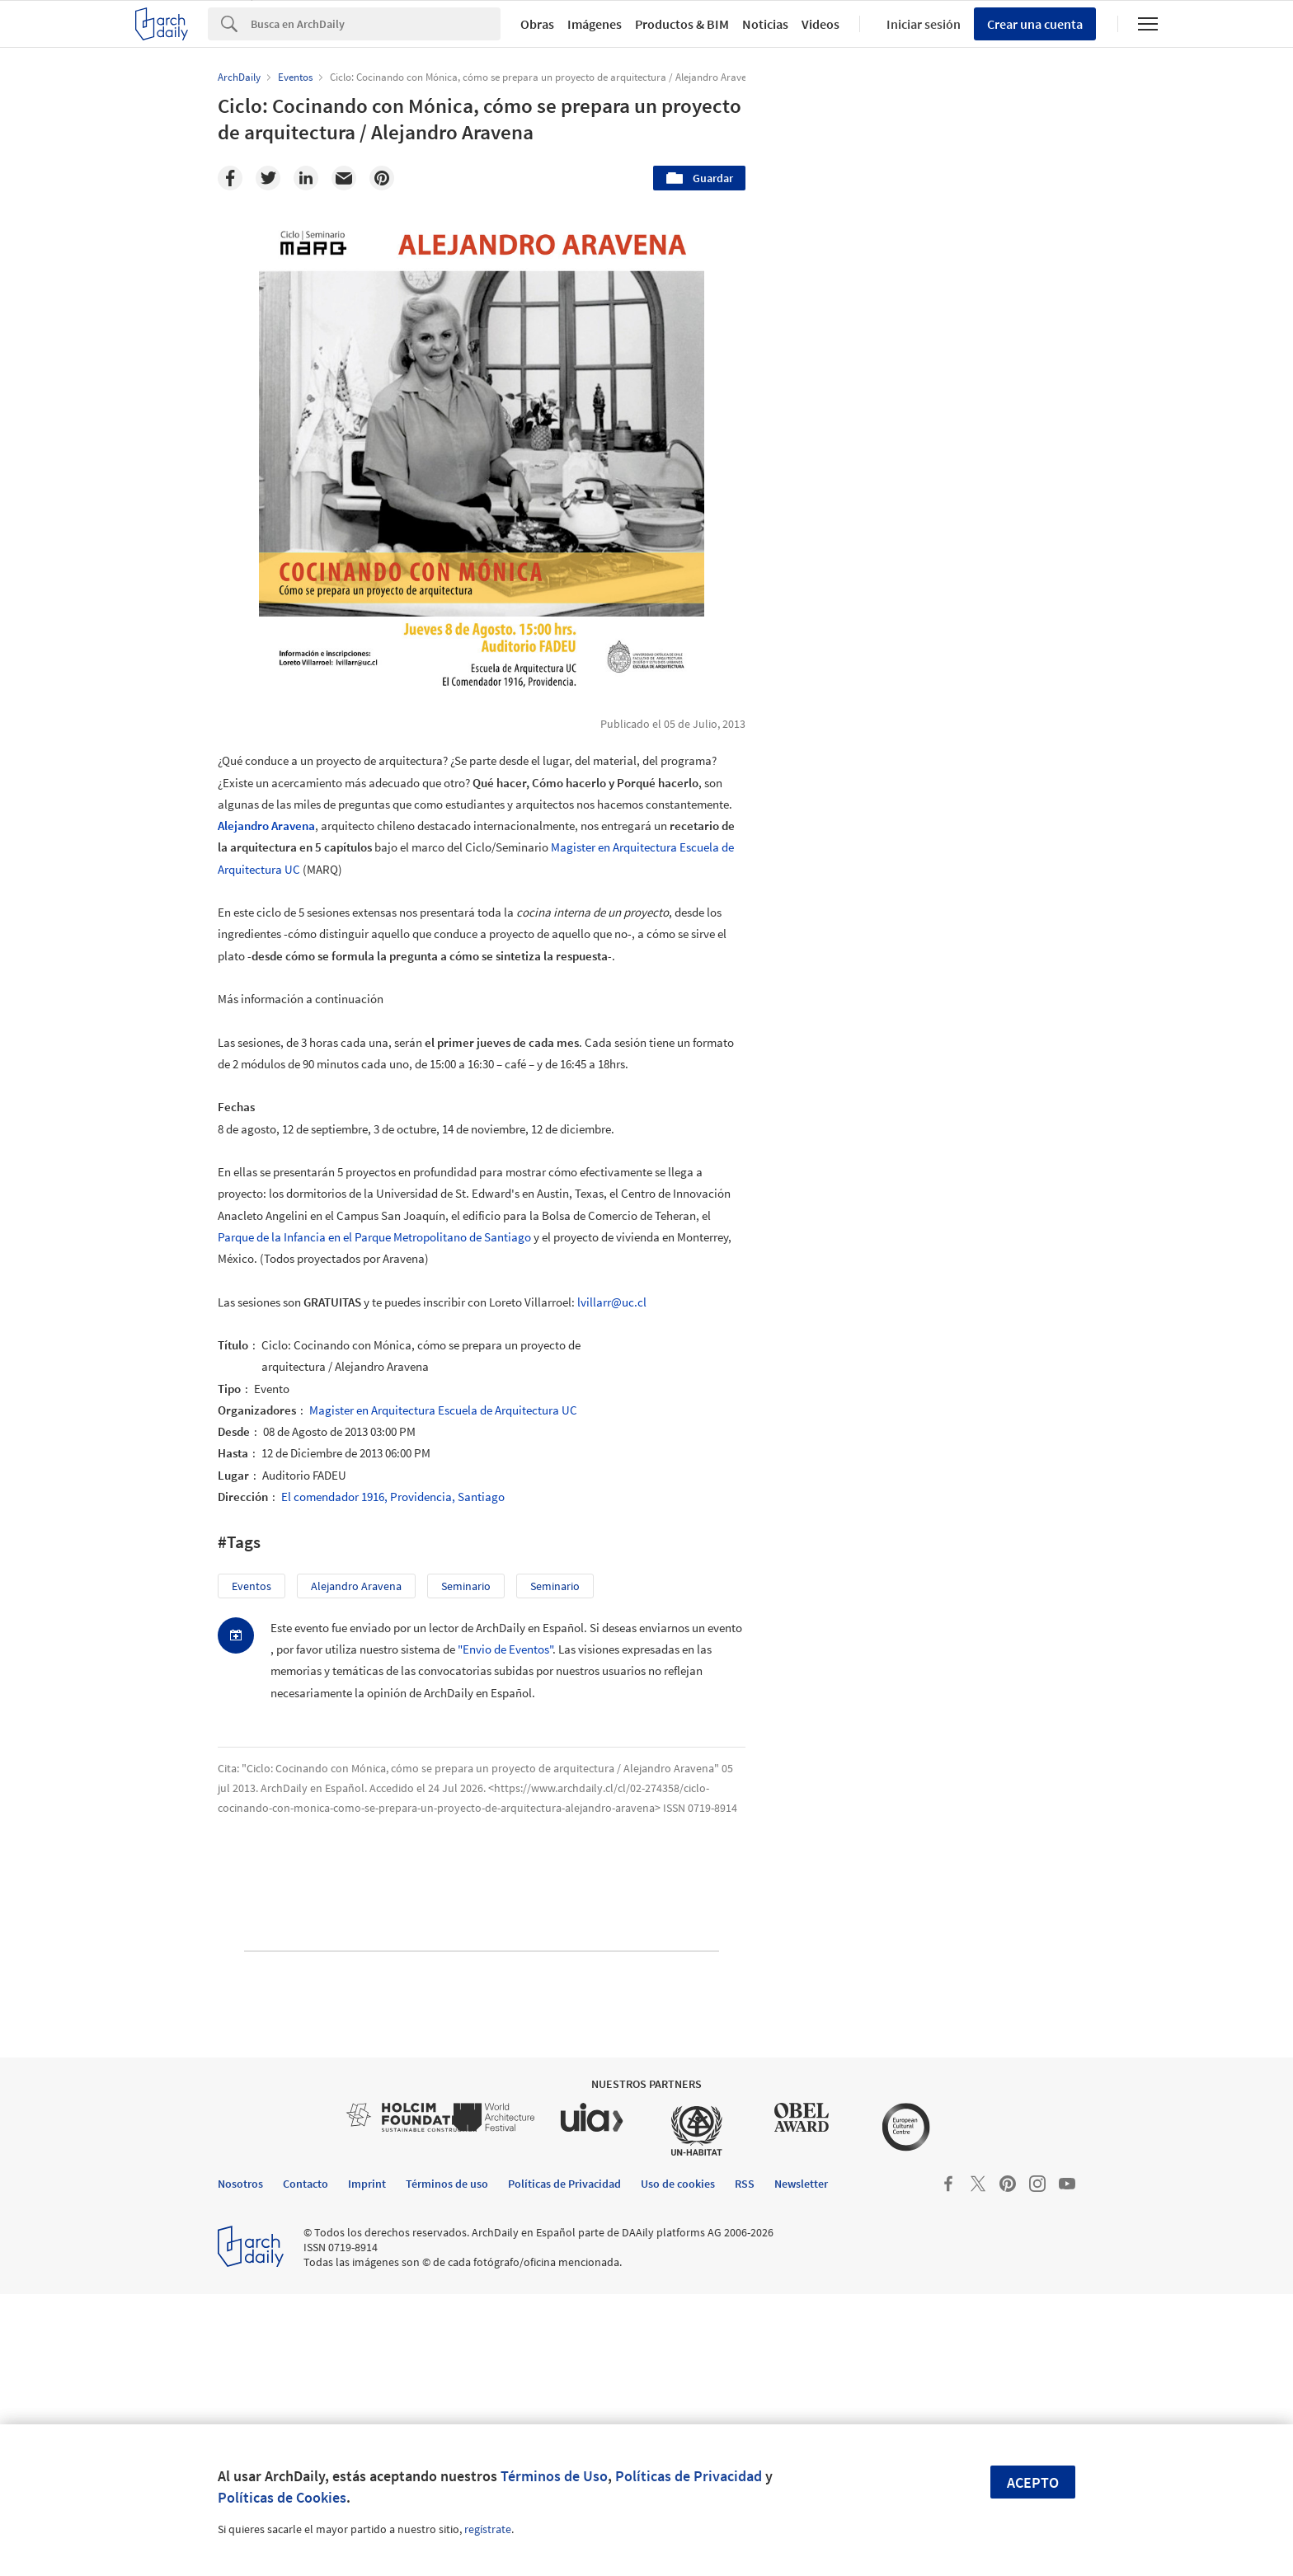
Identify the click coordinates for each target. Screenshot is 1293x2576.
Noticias (765, 23)
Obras (537, 23)
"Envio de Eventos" (505, 1649)
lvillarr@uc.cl (611, 1302)
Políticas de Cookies (282, 2497)
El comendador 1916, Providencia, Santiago (393, 1496)
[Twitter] (268, 178)
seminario (466, 1586)
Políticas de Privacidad (688, 2475)
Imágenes (594, 23)
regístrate (487, 2529)
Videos (820, 23)
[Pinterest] (381, 178)
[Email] (343, 178)
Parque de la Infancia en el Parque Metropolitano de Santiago (374, 1237)
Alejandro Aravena (266, 825)
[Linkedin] (306, 178)
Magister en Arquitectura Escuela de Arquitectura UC (443, 1410)
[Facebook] (230, 178)
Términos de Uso (554, 2475)
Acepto (1033, 2482)
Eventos (251, 1586)
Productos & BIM (682, 23)
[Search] (376, 23)
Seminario (555, 1586)
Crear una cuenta (1035, 24)
